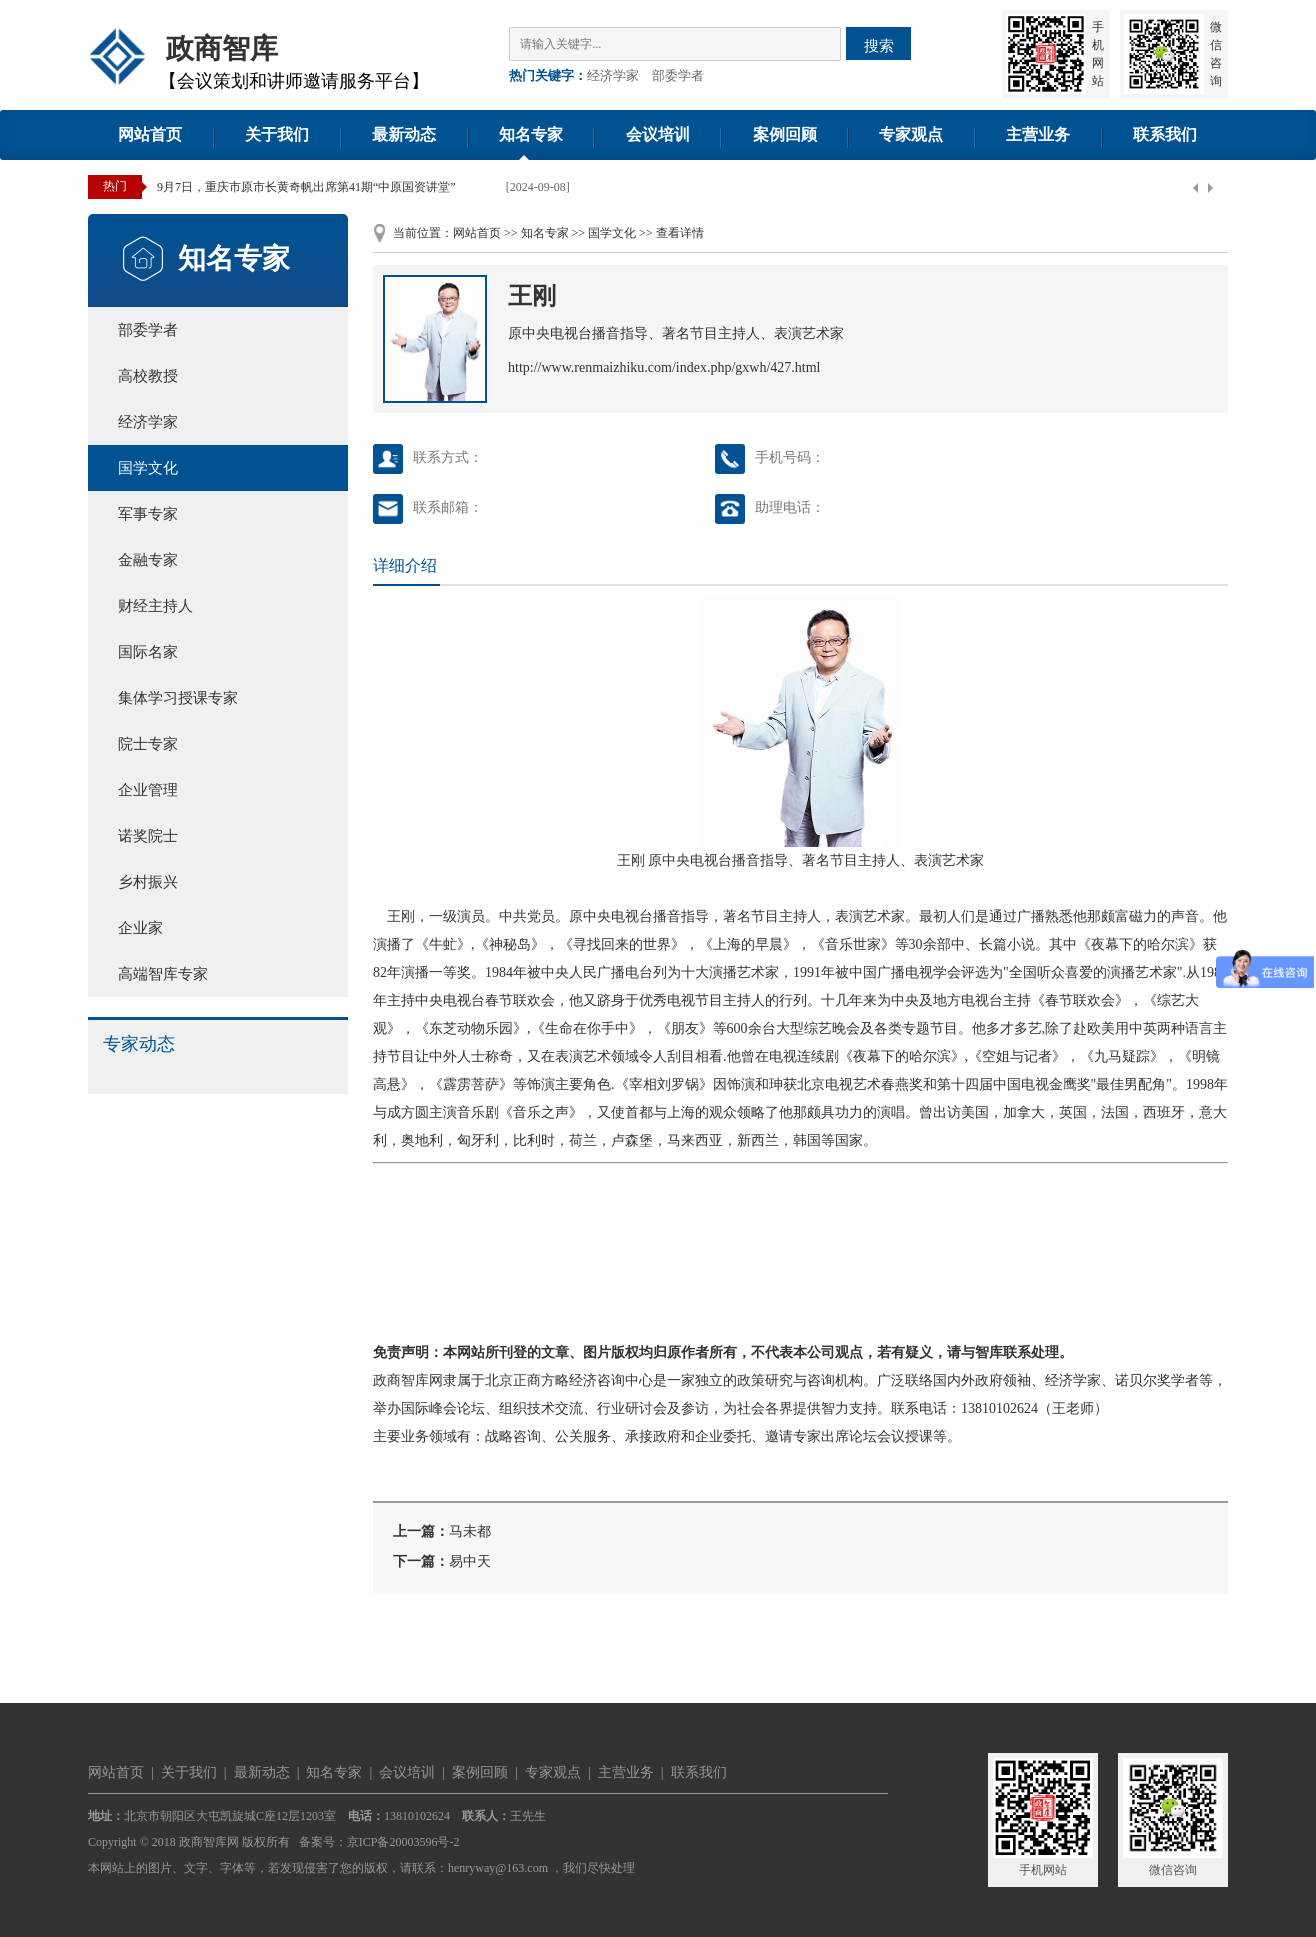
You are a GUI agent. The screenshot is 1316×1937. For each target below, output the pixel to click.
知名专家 (531, 134)
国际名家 (148, 652)
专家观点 (911, 134)
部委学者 (678, 75)
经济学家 (613, 75)
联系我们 (1165, 134)
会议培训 (658, 134)
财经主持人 (155, 606)
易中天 (470, 1561)
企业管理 (148, 790)
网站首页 (150, 134)
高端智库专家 (163, 974)
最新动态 (404, 134)
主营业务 (1038, 134)
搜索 (879, 45)
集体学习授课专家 (178, 698)
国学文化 (148, 468)
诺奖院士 (148, 836)
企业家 (140, 928)
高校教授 (148, 376)
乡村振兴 (148, 882)
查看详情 (680, 233)
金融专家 (148, 560)
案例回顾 (785, 134)
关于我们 (277, 134)
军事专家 (148, 514)
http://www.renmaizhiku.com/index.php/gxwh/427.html (664, 367)
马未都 (470, 1531)
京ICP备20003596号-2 (403, 1842)
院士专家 (148, 744)
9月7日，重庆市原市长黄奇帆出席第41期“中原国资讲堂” (306, 187)
